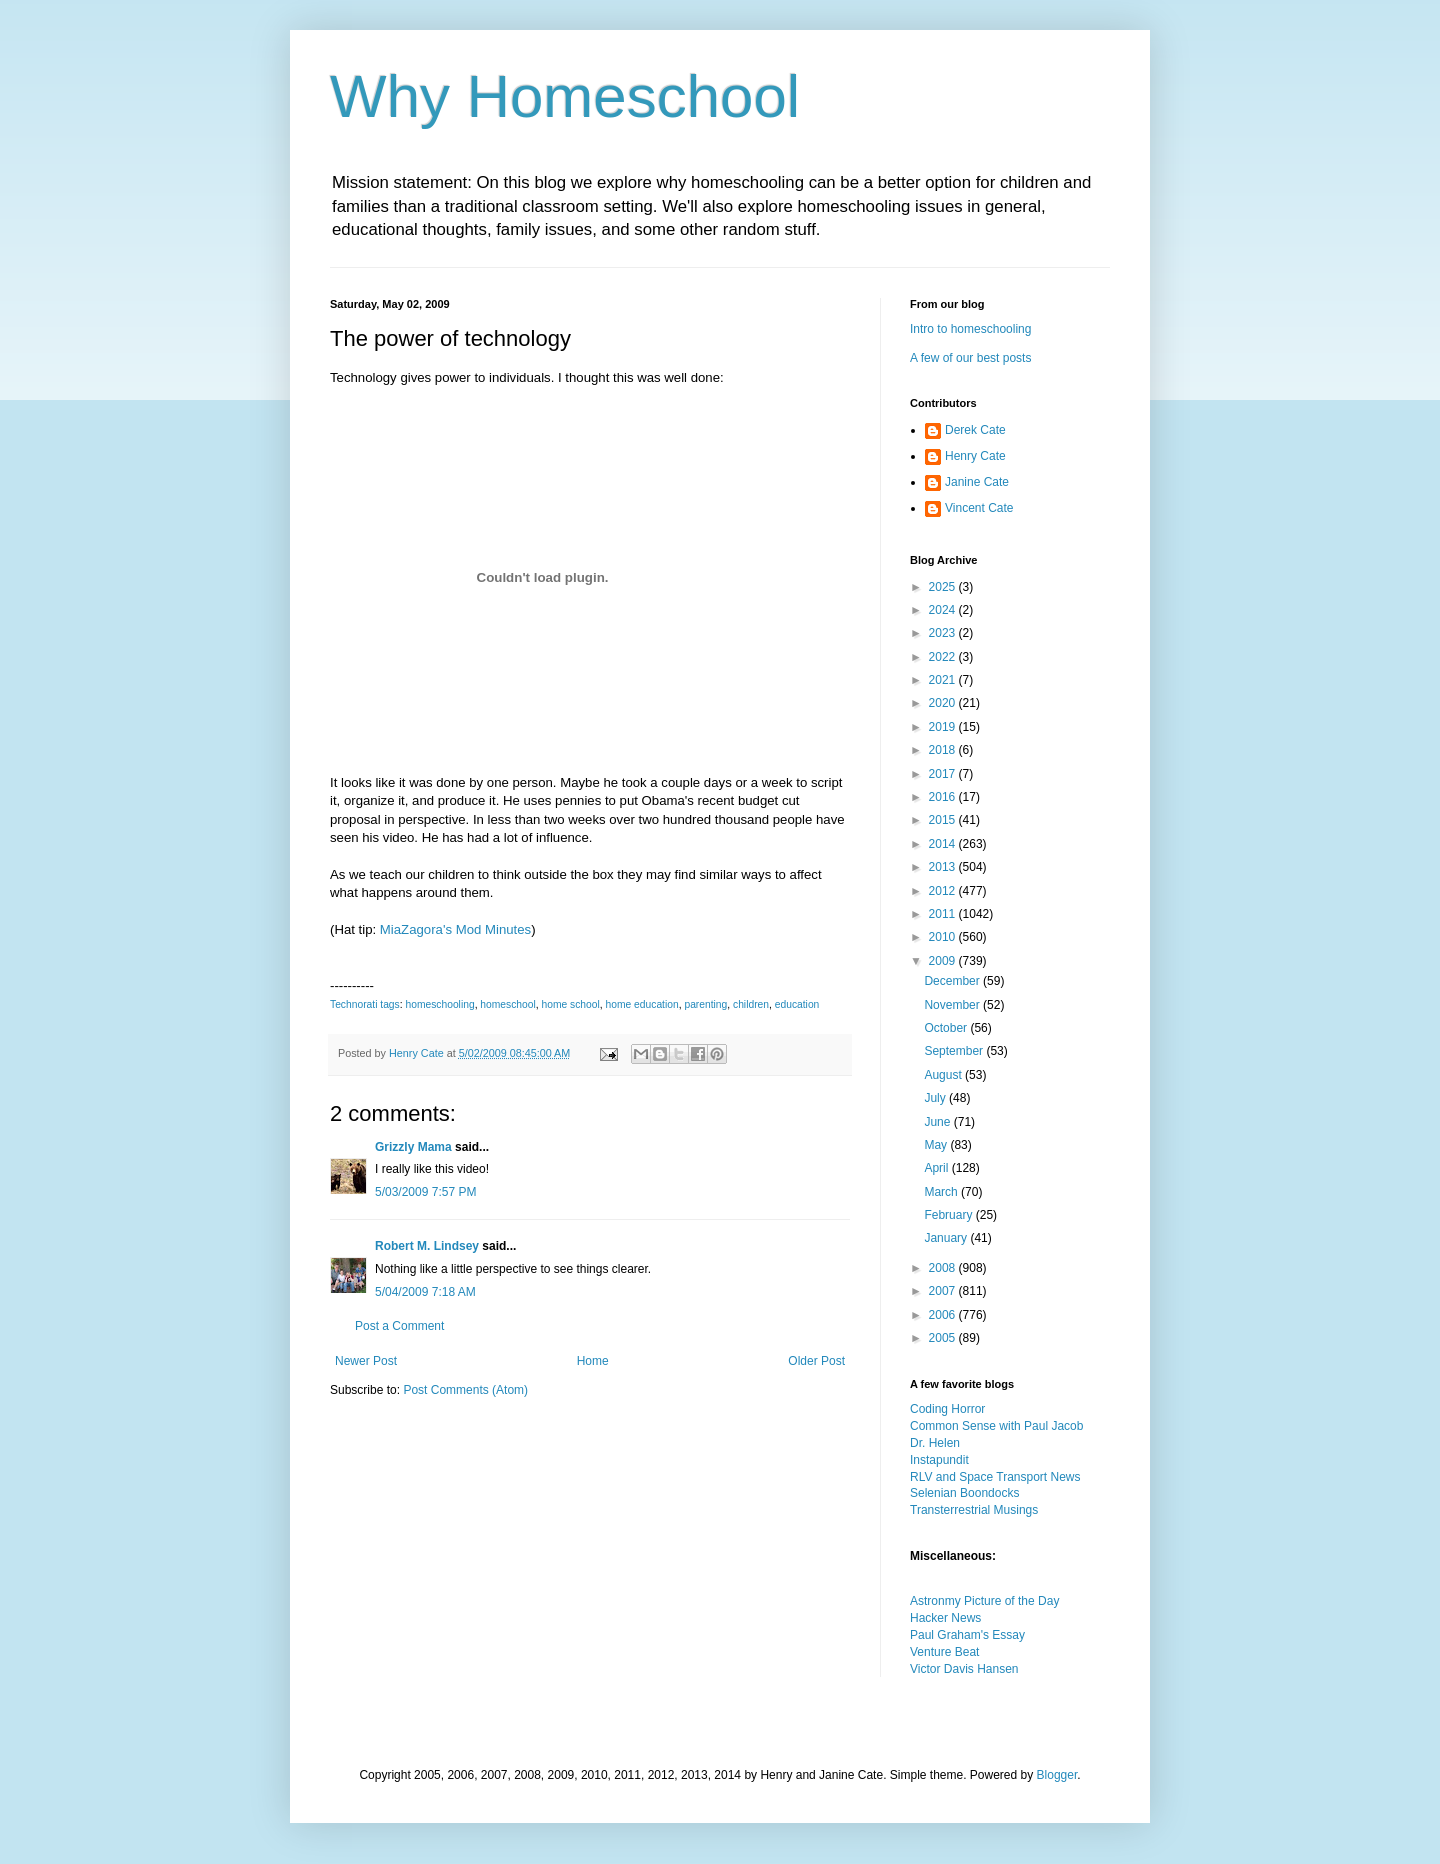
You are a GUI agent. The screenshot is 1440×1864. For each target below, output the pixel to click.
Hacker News (945, 1618)
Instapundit (939, 1460)
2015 (944, 820)
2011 (944, 914)
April (937, 1168)
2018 (944, 750)
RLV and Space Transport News (995, 1477)
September (955, 1051)
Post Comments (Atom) (465, 1390)
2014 (944, 844)
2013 (944, 867)
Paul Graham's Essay (967, 1635)
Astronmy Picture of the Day (984, 1601)
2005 (944, 1338)
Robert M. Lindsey (427, 1246)
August (944, 1075)
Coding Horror (947, 1409)
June (938, 1122)
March (942, 1192)
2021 (944, 680)
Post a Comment (399, 1326)
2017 (944, 774)
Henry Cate (975, 456)
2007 (944, 1291)
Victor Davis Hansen (964, 1669)
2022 (944, 657)
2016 (944, 797)
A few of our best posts (970, 358)
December (953, 981)
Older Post (816, 1361)
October (947, 1028)
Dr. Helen (935, 1443)
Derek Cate (975, 430)
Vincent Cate (979, 508)
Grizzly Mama (413, 1147)
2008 (944, 1268)
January (947, 1238)
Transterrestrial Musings (974, 1510)
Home (593, 1361)
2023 (944, 633)
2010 (944, 937)
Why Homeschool (565, 96)
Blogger (1057, 1775)
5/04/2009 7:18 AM (425, 1292)
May (937, 1145)
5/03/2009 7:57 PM (425, 1192)
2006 (944, 1315)
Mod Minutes (494, 929)
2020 (944, 703)
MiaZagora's (416, 929)
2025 (944, 587)
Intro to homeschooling (970, 329)
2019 (944, 727)
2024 (944, 610)
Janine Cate (977, 482)
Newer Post (366, 1361)
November (953, 1005)
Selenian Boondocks (964, 1493)
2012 (944, 891)
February (949, 1215)
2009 (944, 961)
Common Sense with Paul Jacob (996, 1426)
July (936, 1098)
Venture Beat (944, 1652)
